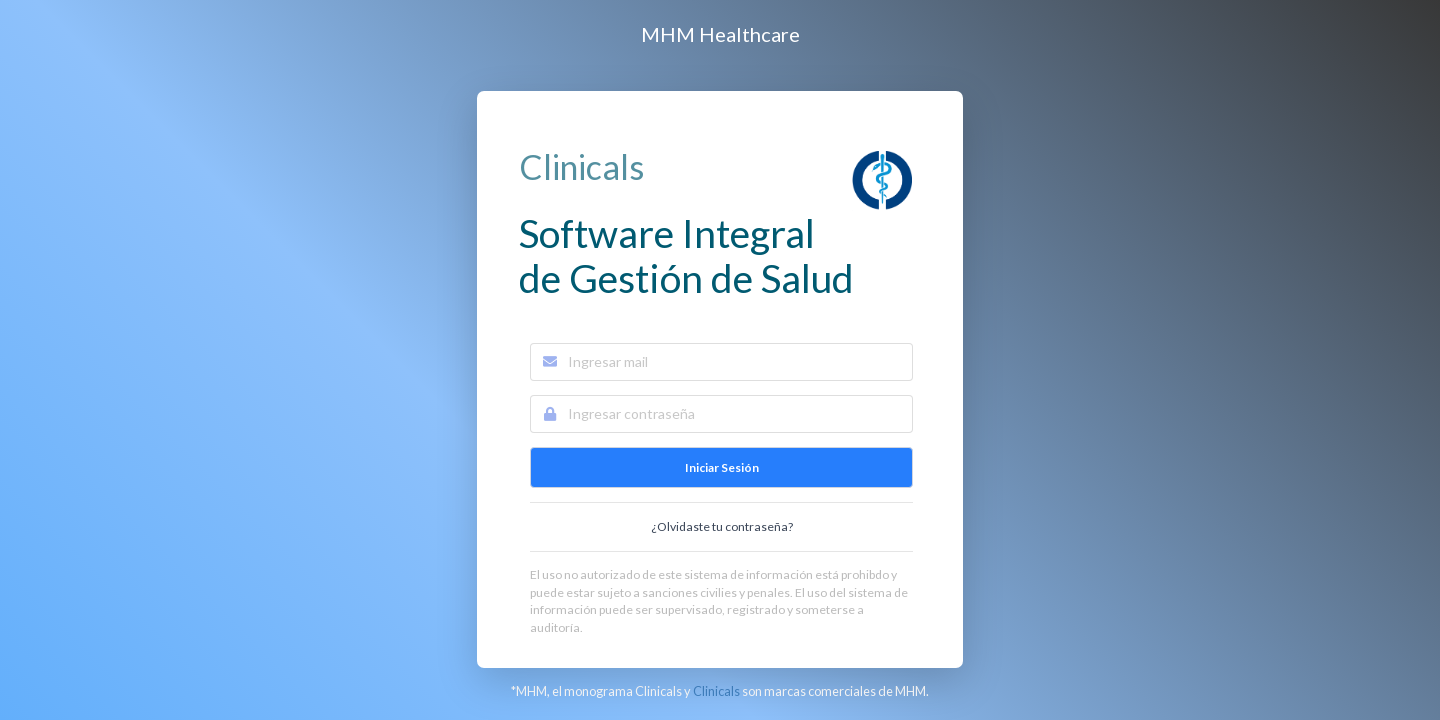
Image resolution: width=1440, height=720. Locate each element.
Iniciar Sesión (722, 467)
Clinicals (716, 691)
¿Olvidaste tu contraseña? (722, 526)
